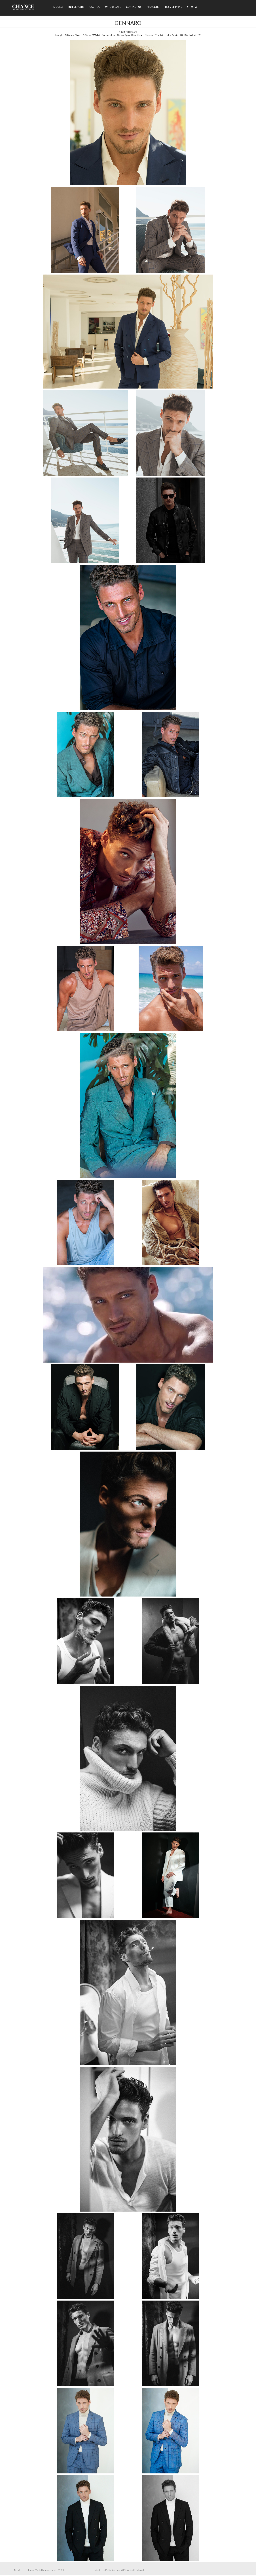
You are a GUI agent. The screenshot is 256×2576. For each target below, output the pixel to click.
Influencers (76, 6)
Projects (153, 6)
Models (58, 6)
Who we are (113, 6)
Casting (94, 6)
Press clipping (173, 6)
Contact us (133, 6)
